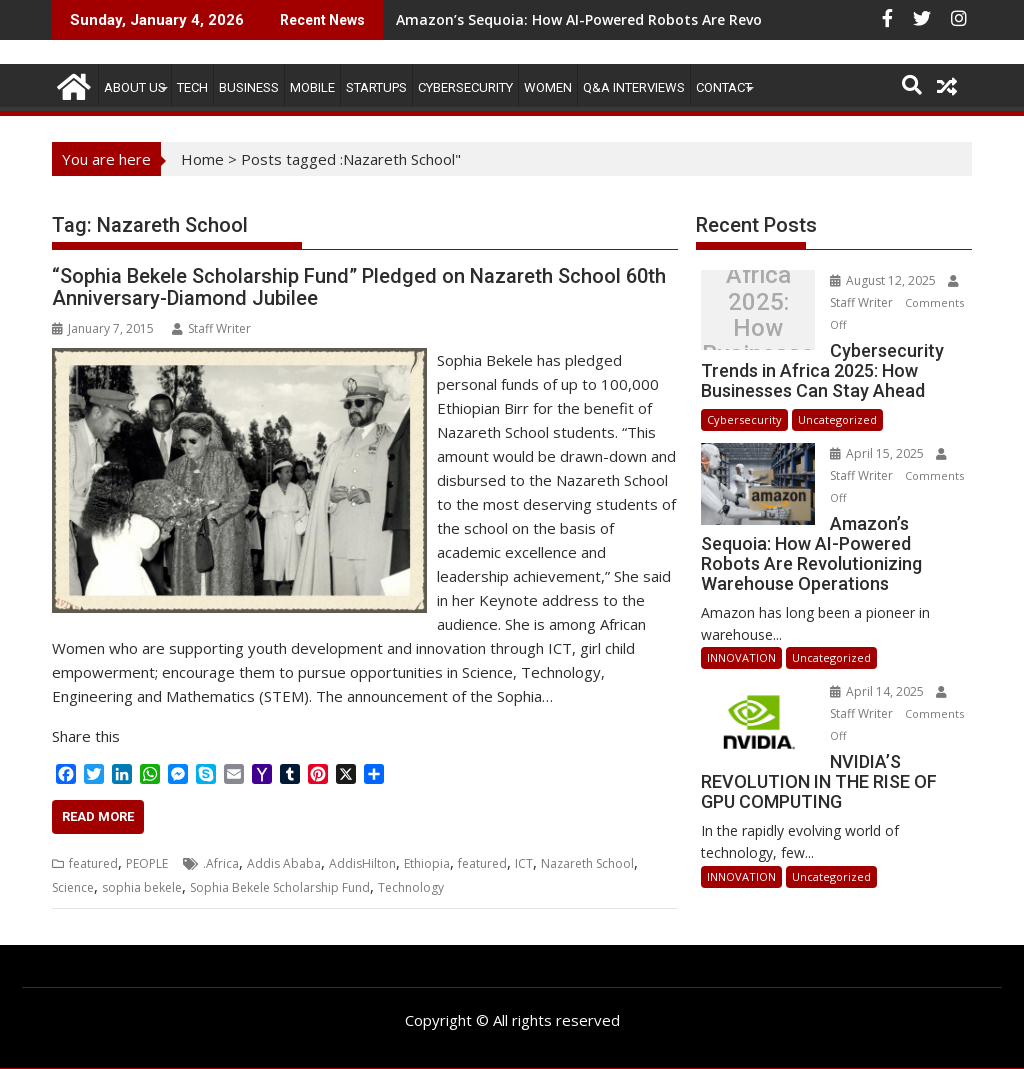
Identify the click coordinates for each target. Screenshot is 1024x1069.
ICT (524, 863)
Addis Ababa (284, 863)
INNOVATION (741, 657)
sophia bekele (142, 887)
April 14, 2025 (878, 691)
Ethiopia (427, 863)
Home (202, 159)
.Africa (221, 863)
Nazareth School (587, 863)
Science (73, 887)
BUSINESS (249, 87)
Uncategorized (837, 419)
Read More (98, 816)
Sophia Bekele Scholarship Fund (280, 887)
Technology (411, 887)
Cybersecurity (465, 87)
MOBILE (312, 87)
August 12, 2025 (884, 280)
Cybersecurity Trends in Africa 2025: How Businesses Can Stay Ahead (758, 315)
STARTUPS (376, 87)
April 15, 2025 (878, 453)
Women (548, 87)
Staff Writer (211, 328)
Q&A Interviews (634, 87)
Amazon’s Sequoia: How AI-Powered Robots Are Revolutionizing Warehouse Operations (699, 19)
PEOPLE (147, 863)
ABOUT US (135, 87)
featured (93, 863)
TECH (192, 87)
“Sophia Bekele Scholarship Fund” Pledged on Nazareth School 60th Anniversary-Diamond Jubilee (359, 287)
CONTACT (724, 87)
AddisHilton (362, 863)
